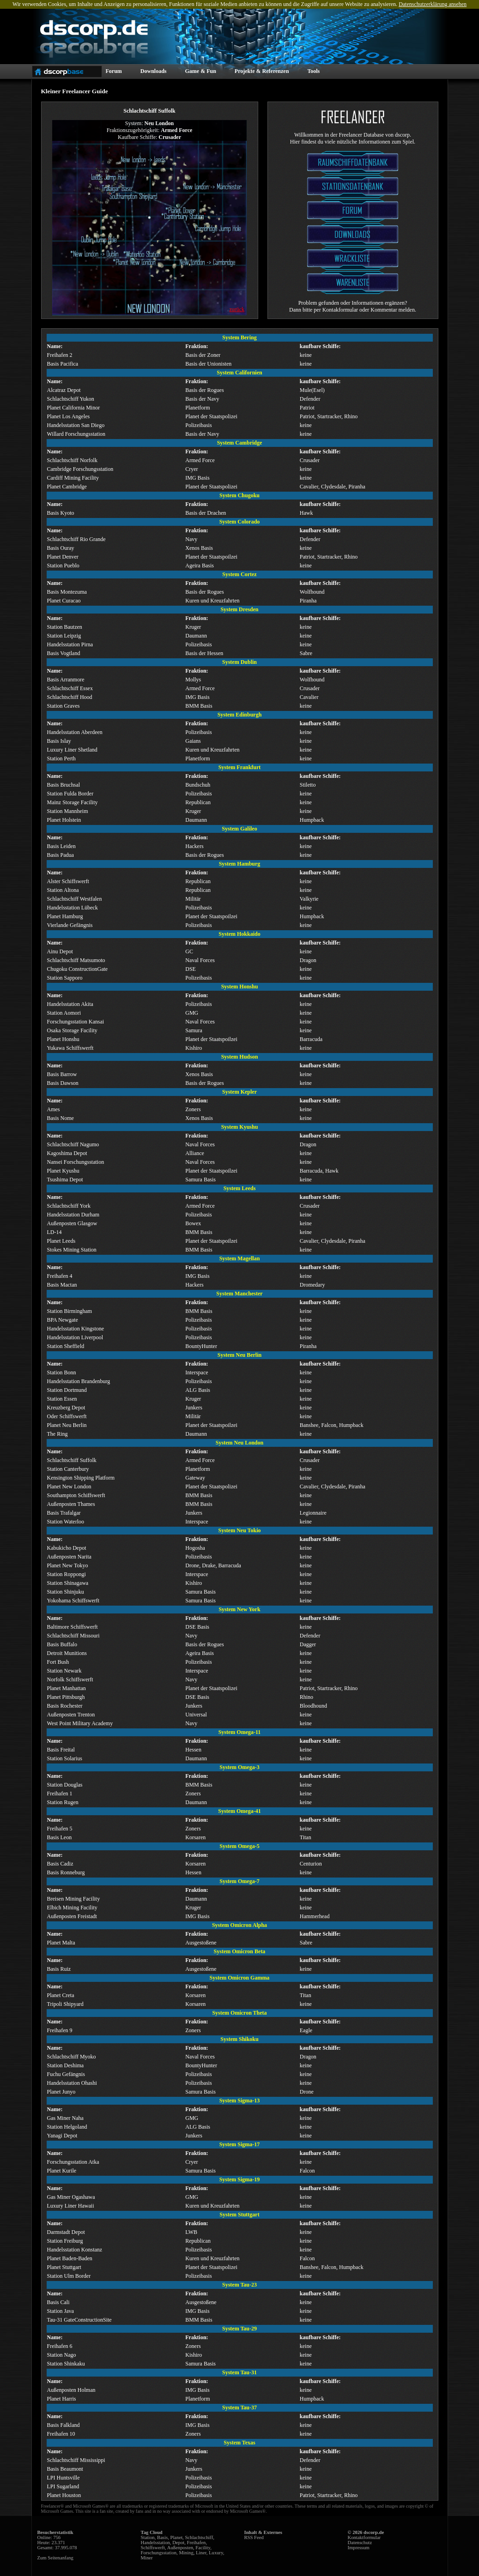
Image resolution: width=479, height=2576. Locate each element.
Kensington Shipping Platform (81, 1478)
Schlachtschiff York (69, 1206)
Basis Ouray (60, 548)
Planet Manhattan (66, 1688)
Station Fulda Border (70, 793)
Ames (53, 1109)
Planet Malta (61, 1942)
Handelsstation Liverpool (75, 1337)
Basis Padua (60, 855)
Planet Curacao (64, 600)
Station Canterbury (68, 1469)
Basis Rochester (65, 1706)
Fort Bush (58, 1662)
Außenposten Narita (69, 1556)
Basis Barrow (62, 1074)
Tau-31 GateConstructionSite (79, 2320)
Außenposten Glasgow (72, 1223)
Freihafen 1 (60, 1793)
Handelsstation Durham (73, 1214)
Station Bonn (61, 1372)
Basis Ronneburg (66, 1872)
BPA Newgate (62, 1320)
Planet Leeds (61, 1241)
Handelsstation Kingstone (75, 1328)
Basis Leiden (61, 846)
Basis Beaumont (65, 2469)
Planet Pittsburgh (66, 1697)
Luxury (216, 2552)
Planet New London (69, 1486)
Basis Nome (60, 1118)
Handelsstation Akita (70, 1004)
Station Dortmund (67, 1390)
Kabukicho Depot (66, 1548)
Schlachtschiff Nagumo (73, 1144)
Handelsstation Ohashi (72, 2083)
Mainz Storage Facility (72, 802)
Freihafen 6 (60, 2346)
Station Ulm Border (69, 2276)
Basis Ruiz (59, 1969)
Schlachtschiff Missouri (73, 1635)
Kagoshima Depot (67, 1153)
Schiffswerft (153, 2547)
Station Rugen (63, 1802)
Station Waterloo (65, 1521)
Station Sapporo (65, 978)
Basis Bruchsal (63, 785)
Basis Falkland (63, 2425)
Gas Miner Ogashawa (71, 2197)
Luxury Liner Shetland (72, 749)
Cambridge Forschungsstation (80, 469)
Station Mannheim (67, 811)
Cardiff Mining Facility (73, 478)
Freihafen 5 (60, 1828)
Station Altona (63, 890)
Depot (178, 2542)
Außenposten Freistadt (72, 1916)
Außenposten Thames (71, 1504)
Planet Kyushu (63, 1171)
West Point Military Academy (80, 1723)
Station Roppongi (66, 1574)
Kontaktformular (364, 2537)
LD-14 (54, 1232)
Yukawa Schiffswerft (70, 1048)
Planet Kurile (62, 2170)
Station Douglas (65, 1785)
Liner (201, 2552)
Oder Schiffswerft (67, 1416)
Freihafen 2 (60, 355)
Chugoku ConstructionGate (77, 969)
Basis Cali (58, 2302)
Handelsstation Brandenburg (78, 1381)
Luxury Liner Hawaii (70, 2206)
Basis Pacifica (63, 364)
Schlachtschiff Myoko (71, 2056)
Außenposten (180, 2547)
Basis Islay (59, 741)
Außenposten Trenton (71, 1714)
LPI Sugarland (63, 2486)
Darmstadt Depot (66, 2232)
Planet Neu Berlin (67, 1425)
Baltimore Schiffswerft (72, 1627)
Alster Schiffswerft (68, 881)
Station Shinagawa (68, 1583)
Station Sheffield (66, 1346)
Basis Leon (59, 1837)
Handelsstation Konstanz (75, 2249)
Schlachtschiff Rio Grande (76, 539)
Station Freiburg (65, 2241)
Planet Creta (60, 1995)
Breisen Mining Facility (73, 1899)
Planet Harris (61, 2398)
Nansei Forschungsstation (75, 1162)
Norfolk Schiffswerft (70, 1679)
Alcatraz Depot (64, 390)
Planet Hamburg (65, 916)
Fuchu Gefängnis (66, 2074)
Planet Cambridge (67, 486)
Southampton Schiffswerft (76, 1495)
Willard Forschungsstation (76, 434)
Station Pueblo (63, 565)
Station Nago (61, 2355)
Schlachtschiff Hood (69, 697)
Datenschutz (360, 2542)
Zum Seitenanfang (55, 2557)
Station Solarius (64, 1758)
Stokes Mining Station (72, 1249)
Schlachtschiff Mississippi (76, 2460)
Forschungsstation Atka (73, 2162)
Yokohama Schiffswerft (73, 1600)
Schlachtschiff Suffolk (72, 1460)
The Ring (57, 1434)
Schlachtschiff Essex (70, 688)
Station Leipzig (64, 635)
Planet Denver (63, 557)
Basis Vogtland (63, 653)
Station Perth (61, 758)
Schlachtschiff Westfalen (74, 899)
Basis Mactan (62, 1285)
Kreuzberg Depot (66, 1407)
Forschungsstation (159, 2552)
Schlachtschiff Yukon (70, 399)
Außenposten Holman (71, 2390)
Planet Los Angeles (68, 416)
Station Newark (64, 1670)
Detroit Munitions (67, 1653)
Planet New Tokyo (67, 1565)
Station (148, 2537)
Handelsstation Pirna (70, 644)
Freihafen (196, 2542)
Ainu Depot (60, 951)
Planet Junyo (61, 2091)
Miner (147, 2557)
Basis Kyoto (60, 513)
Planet (176, 2537)
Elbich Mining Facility (72, 1907)
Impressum (359, 2547)
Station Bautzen (64, 627)
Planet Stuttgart (64, 2267)
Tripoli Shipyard (65, 2004)
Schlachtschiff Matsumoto (76, 960)
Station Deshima (65, 2065)
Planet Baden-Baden (69, 2258)
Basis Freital (61, 1749)
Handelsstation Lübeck (72, 907)
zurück (236, 309)
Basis (162, 2537)
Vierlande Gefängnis (70, 925)
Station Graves (63, 706)
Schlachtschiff (199, 2537)
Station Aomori (64, 1013)
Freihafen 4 (60, 1276)
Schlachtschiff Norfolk (72, 460)
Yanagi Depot (62, 2135)
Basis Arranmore (66, 679)
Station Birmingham (69, 1311)
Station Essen (62, 1399)
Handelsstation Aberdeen (75, 732)
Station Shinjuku (65, 1592)
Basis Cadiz (60, 1863)
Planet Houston (64, 2495)
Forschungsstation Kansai (75, 1021)
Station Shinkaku (66, 2363)
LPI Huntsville (63, 2477)
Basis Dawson (63, 1083)
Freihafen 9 (60, 2030)
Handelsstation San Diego (76, 425)
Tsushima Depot (65, 1179)
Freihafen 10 (61, 2434)
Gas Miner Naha (65, 2118)
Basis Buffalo (62, 1644)
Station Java (60, 2311)
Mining (186, 2552)
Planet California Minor (73, 407)
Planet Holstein (64, 820)
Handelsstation (155, 2542)
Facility (202, 2547)
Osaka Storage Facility (72, 1030)
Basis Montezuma (67, 592)
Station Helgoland (67, 2127)
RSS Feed (254, 2537)
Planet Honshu (63, 1039)
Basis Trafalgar (64, 1513)
